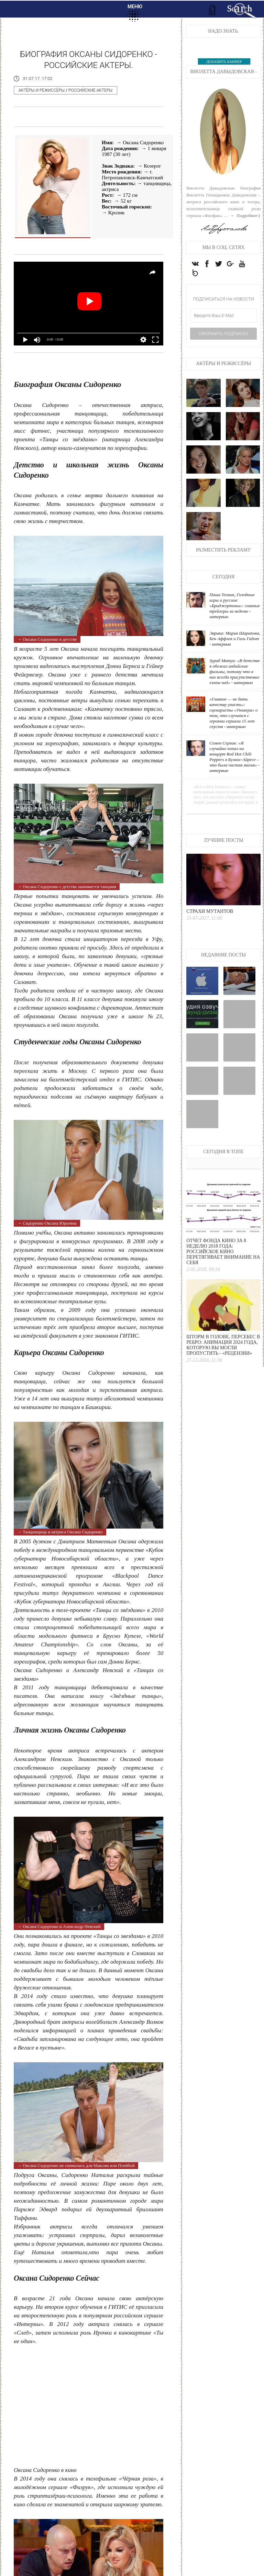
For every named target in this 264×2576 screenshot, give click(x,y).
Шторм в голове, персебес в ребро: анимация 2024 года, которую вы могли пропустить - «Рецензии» (223, 1345)
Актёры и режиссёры (42, 90)
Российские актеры (90, 90)
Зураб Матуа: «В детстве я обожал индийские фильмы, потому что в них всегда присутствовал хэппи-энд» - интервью (234, 671)
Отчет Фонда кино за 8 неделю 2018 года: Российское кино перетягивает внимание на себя (223, 1251)
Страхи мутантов (209, 911)
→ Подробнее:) (244, 215)
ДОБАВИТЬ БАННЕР (224, 61)
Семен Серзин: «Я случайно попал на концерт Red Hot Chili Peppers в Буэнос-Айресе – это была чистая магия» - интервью (234, 756)
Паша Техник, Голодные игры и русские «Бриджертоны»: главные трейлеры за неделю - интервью (234, 605)
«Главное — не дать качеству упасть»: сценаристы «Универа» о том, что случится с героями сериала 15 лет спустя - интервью (233, 712)
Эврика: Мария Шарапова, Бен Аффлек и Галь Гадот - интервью (234, 639)
